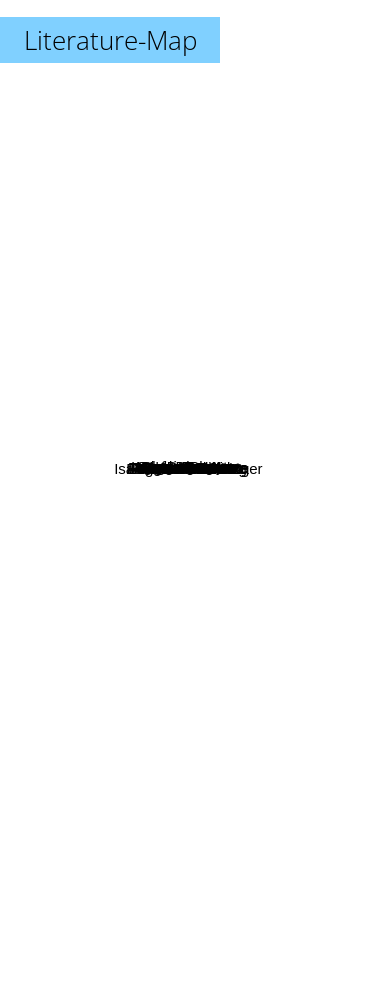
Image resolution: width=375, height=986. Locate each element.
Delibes (135, 622)
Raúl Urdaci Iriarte (249, 430)
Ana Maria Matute (251, 379)
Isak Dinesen (150, 265)
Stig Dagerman (155, 407)
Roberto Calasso (251, 530)
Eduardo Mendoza (181, 722)
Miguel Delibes (144, 448)
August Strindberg (98, 601)
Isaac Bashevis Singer (238, 747)
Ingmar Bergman (138, 322)
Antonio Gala (98, 380)
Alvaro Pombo (136, 482)
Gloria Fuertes (252, 274)
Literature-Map (110, 40)
